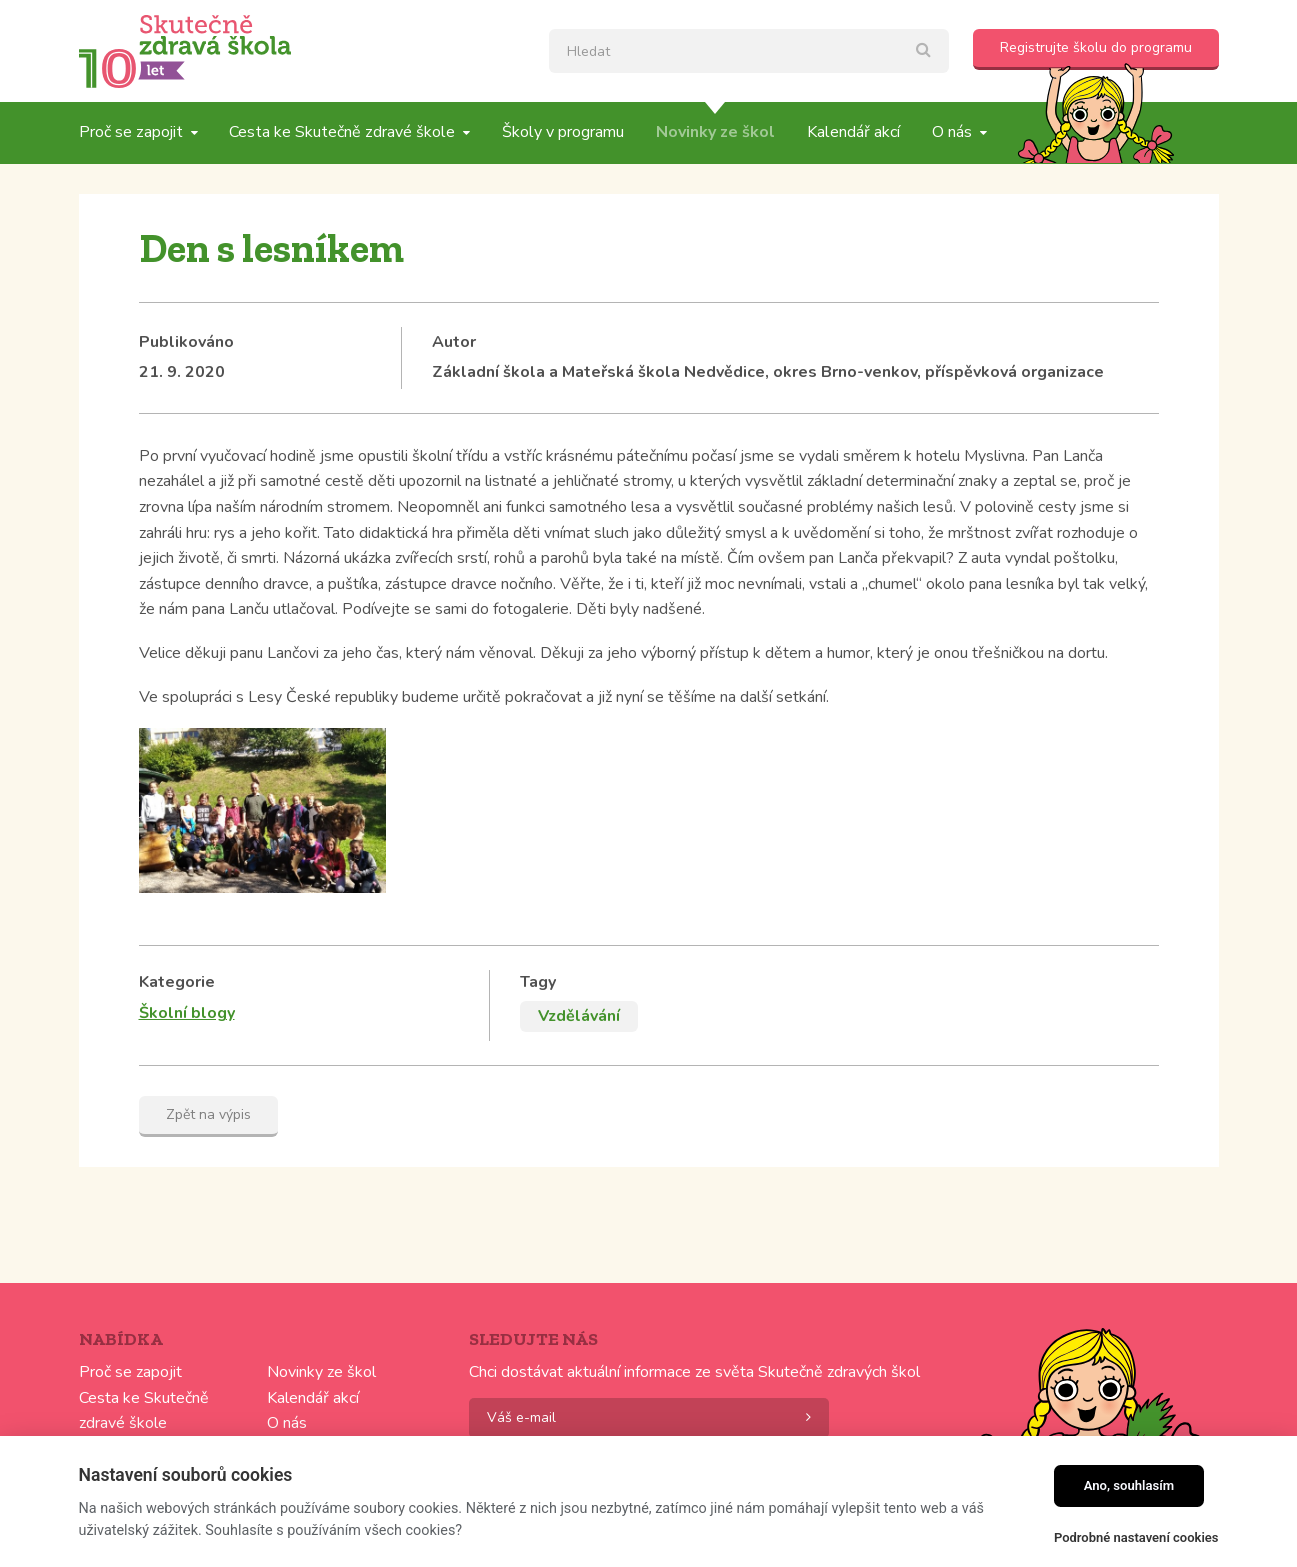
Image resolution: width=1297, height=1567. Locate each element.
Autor (454, 342)
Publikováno (186, 342)
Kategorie (177, 982)
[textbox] (749, 51)
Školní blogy (187, 1013)
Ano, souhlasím (1129, 1485)
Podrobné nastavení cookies (1136, 1537)
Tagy (538, 982)
